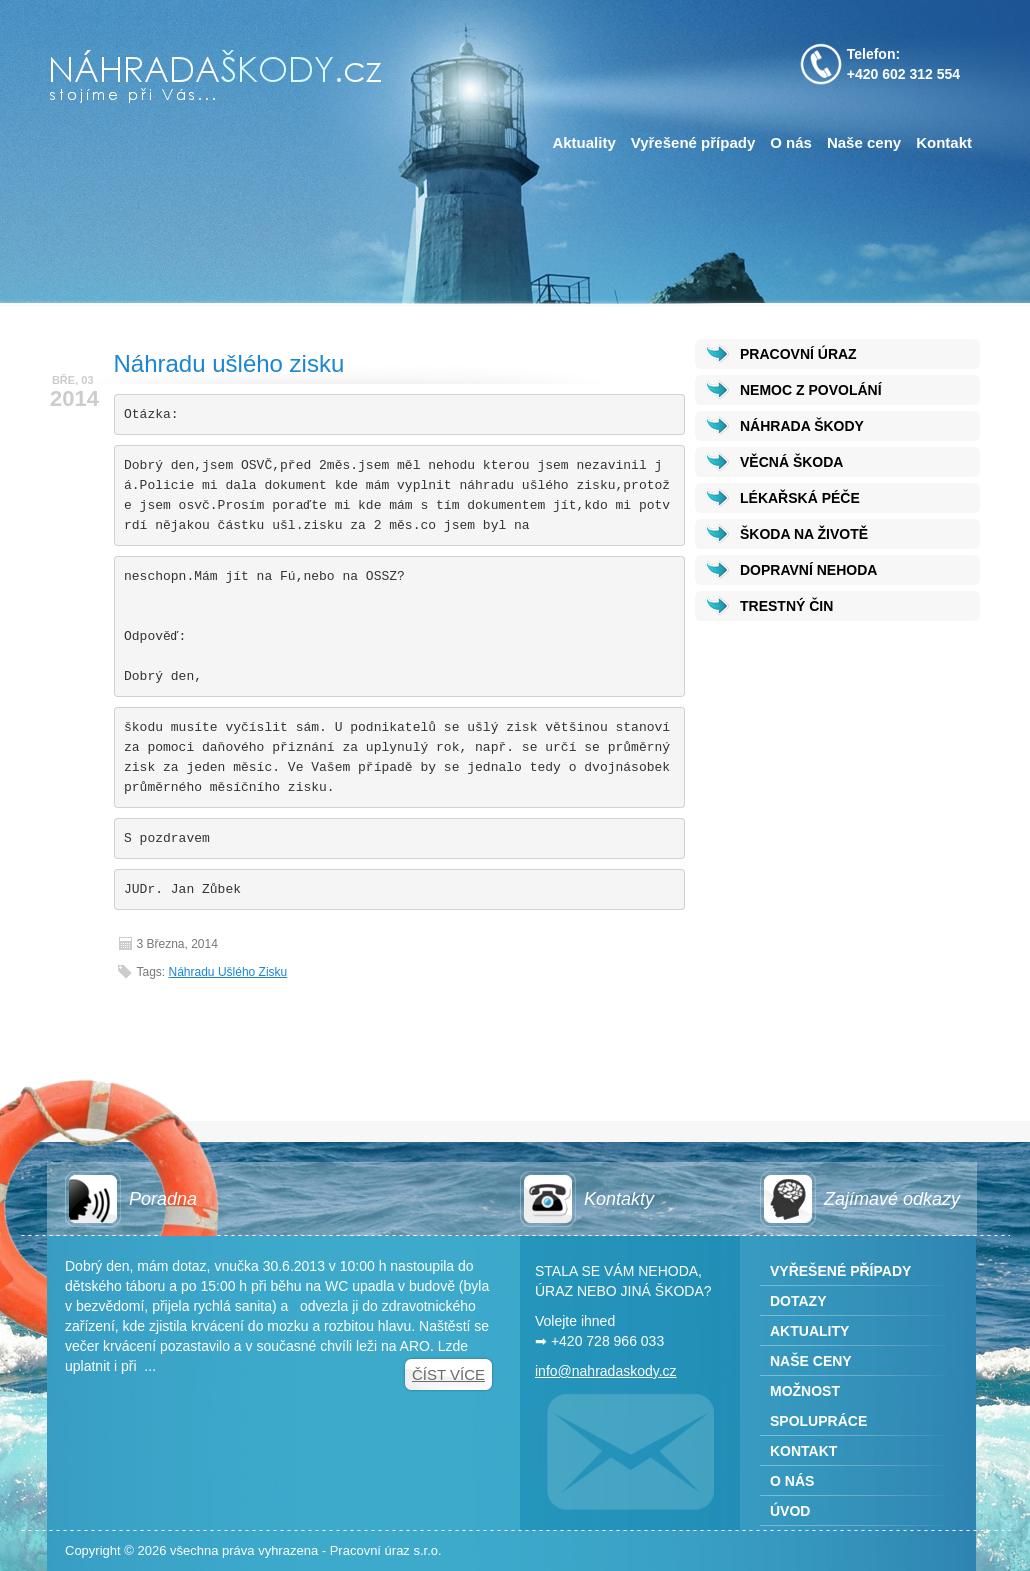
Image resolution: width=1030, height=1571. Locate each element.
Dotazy (798, 1301)
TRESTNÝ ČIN (786, 606)
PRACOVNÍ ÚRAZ (798, 354)
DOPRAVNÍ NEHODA (808, 570)
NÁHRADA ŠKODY (802, 426)
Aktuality (583, 142)
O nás (791, 142)
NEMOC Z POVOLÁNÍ (811, 390)
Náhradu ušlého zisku (229, 363)
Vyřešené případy (693, 142)
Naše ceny (864, 142)
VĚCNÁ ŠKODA (791, 462)
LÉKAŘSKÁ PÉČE (800, 498)
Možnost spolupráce (818, 1406)
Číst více (448, 1374)
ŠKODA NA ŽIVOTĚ (804, 534)
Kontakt (944, 142)
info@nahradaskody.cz (606, 1371)
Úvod (790, 1511)
